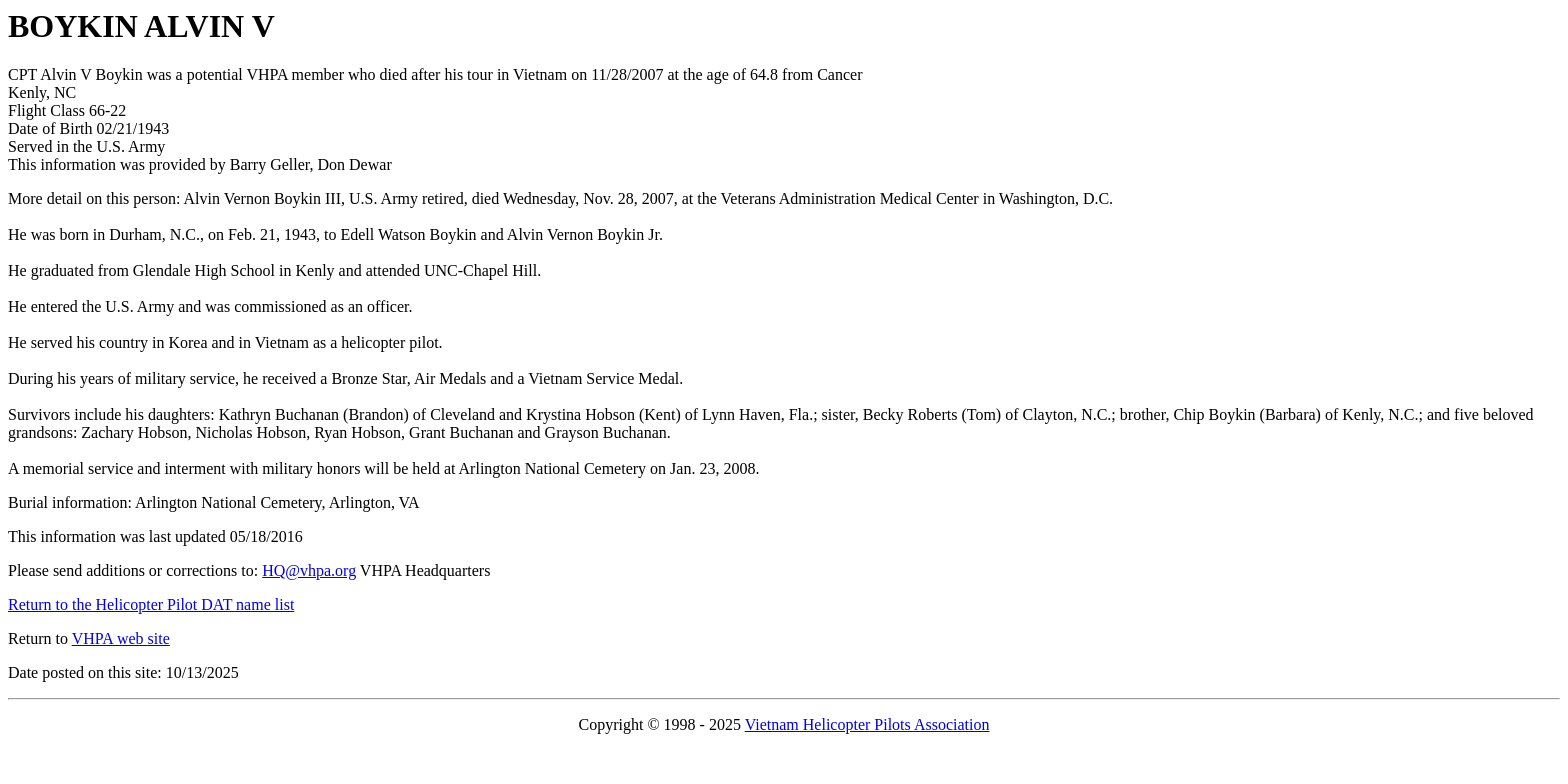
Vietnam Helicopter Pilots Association (867, 724)
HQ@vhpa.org (309, 570)
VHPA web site (121, 638)
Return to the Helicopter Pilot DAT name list (151, 604)
